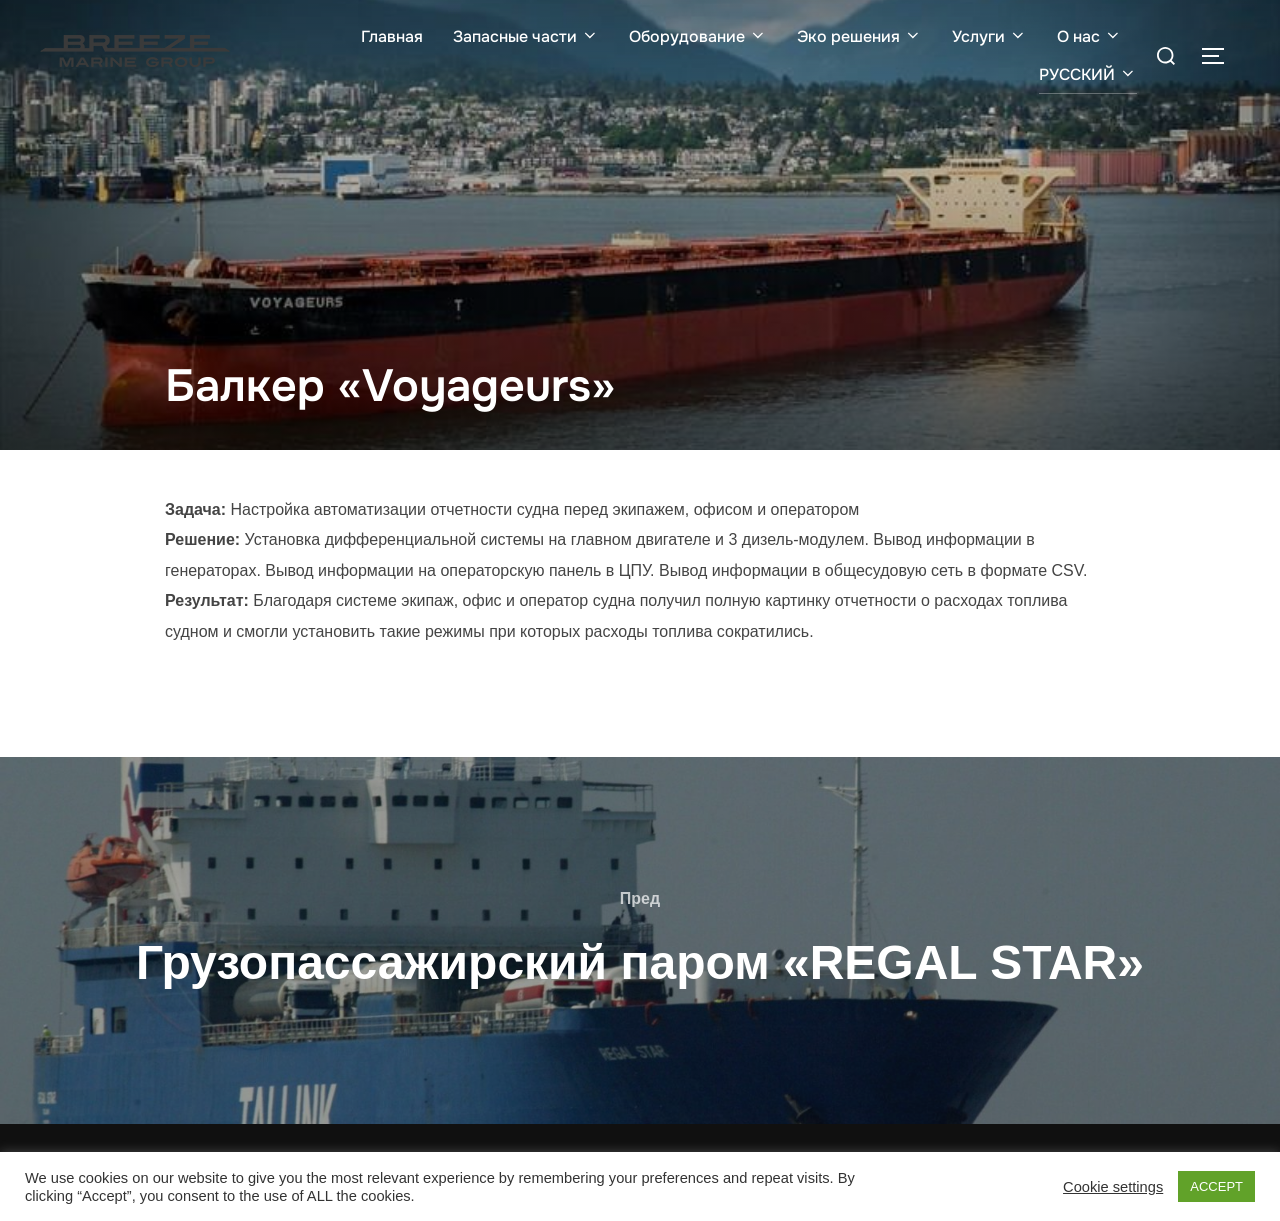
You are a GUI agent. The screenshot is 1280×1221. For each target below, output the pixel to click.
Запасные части (526, 36)
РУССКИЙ (1088, 74)
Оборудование (698, 36)
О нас (1089, 36)
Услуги (989, 36)
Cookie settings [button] (1113, 1187)
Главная (392, 36)
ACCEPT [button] (1216, 1186)
